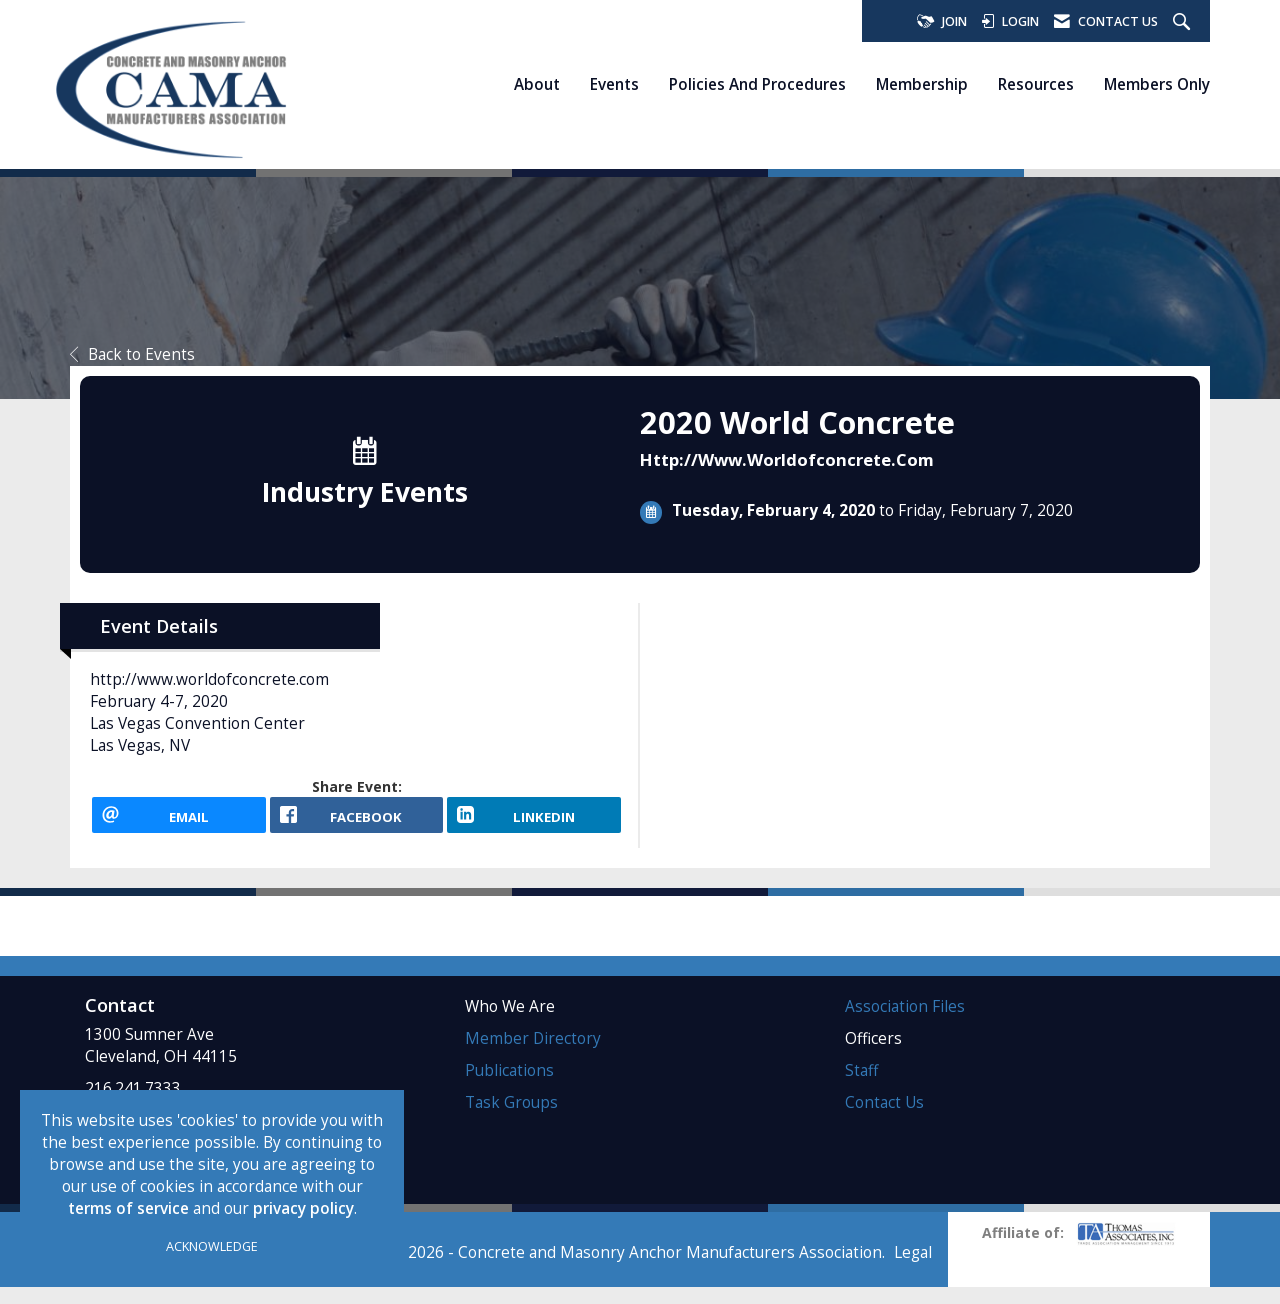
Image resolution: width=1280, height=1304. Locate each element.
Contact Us (884, 1118)
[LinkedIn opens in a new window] (534, 823)
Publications (509, 1086)
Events (614, 84)
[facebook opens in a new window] (357, 823)
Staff (861, 1086)
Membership (922, 84)
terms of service (128, 1208)
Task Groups (511, 1118)
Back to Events (132, 354)
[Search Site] (1184, 22)
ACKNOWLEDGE (212, 1246)
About (537, 84)
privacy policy (303, 1208)
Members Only (1157, 84)
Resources (1036, 84)
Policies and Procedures (757, 84)
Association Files (905, 1022)
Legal (913, 1269)
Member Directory (533, 1054)
